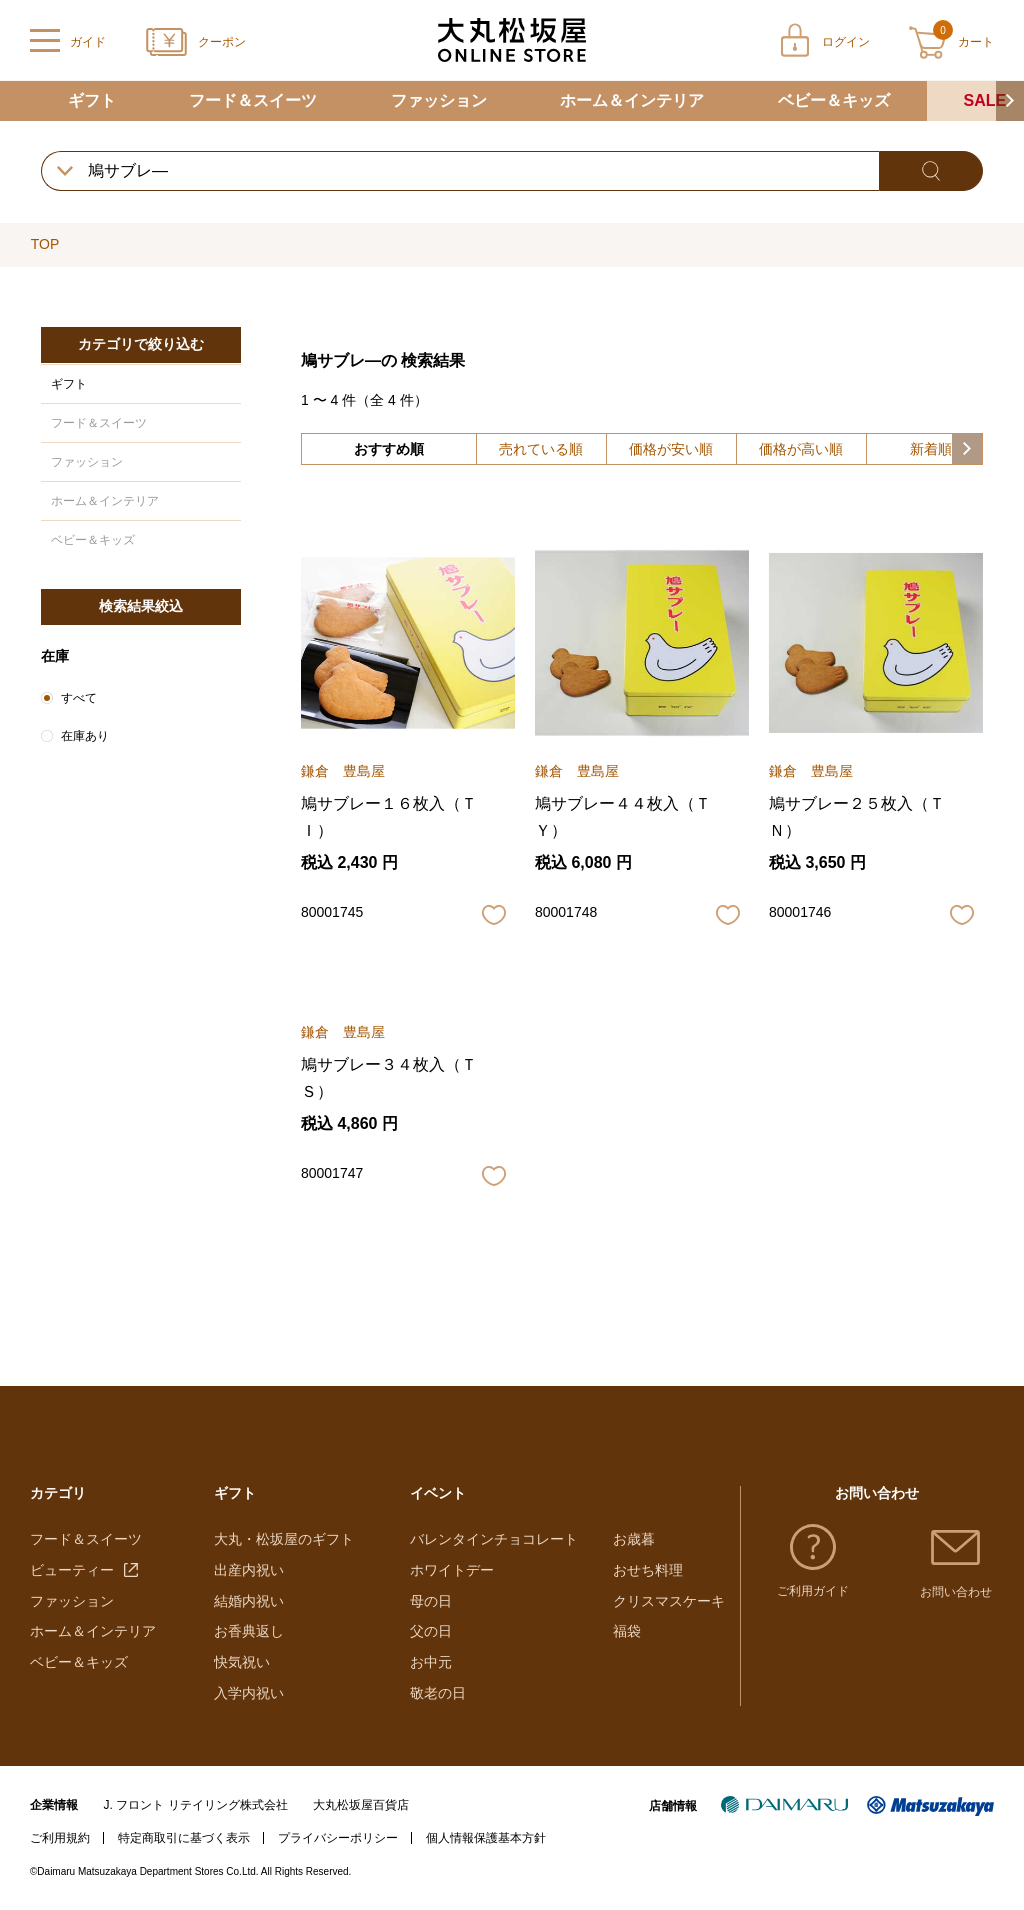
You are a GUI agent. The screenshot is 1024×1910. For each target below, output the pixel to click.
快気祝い (242, 1662)
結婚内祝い (249, 1601)
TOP (45, 244)
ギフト (92, 100)
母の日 (431, 1601)
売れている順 (541, 449)
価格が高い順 (801, 449)
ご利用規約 (60, 1838)
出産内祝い (249, 1570)
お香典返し (249, 1631)
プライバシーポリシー (338, 1838)
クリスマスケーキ (669, 1601)
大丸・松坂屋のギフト (284, 1539)
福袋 (627, 1631)
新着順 (931, 449)
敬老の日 (438, 1693)
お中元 (431, 1662)
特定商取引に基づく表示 (184, 1838)
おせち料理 (648, 1570)
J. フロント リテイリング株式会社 (196, 1805)
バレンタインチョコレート (494, 1539)
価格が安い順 (671, 449)
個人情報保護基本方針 (486, 1838)
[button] (1010, 101)
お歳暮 (634, 1539)
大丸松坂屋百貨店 (361, 1805)
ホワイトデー (452, 1570)
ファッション (439, 100)
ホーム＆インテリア (632, 100)
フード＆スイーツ (253, 100)
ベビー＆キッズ (834, 100)
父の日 (431, 1631)
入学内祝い (249, 1693)
